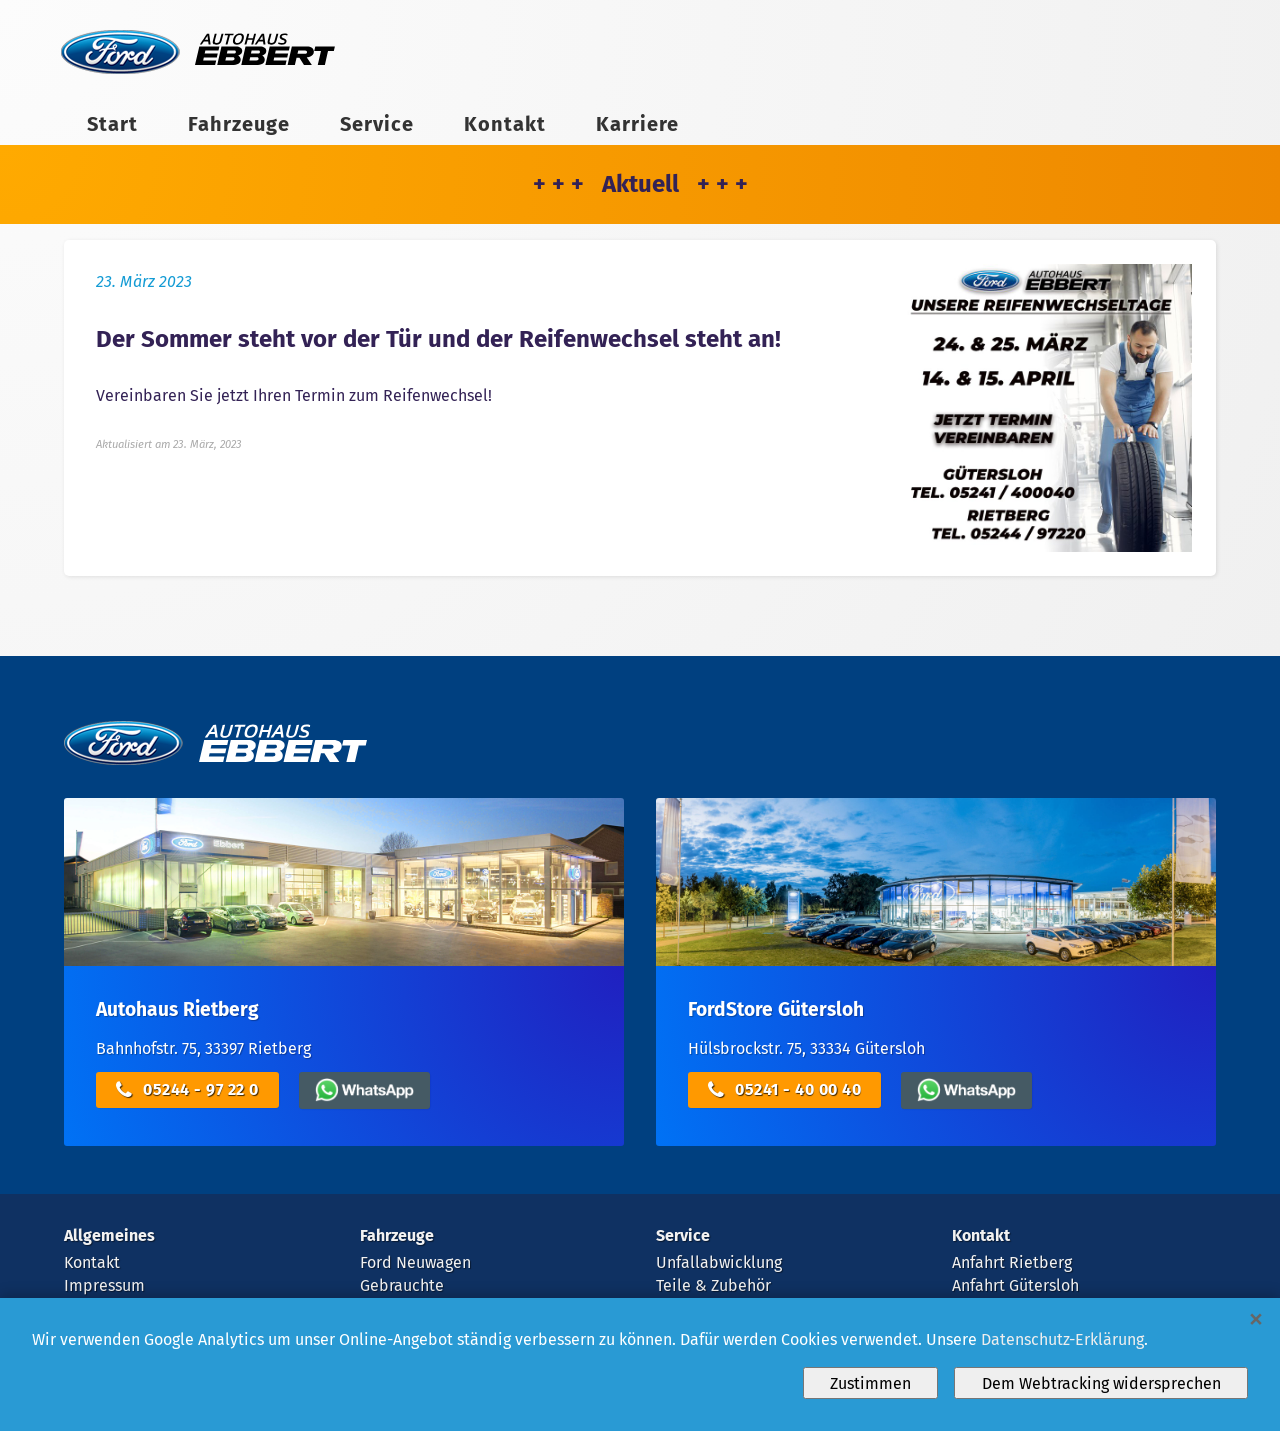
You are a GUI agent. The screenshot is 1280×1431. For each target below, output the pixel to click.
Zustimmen (870, 1383)
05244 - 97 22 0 (187, 1090)
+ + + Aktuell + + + (640, 184)
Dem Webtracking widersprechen (1101, 1383)
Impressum (104, 1285)
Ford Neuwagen (415, 1262)
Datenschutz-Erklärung (1062, 1339)
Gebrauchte (402, 1285)
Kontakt (505, 124)
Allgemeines (109, 1235)
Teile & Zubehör (713, 1285)
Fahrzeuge (239, 124)
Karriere (637, 124)
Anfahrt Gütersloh (1015, 1285)
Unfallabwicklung (719, 1262)
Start (112, 124)
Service (377, 124)
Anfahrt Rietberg (1012, 1262)
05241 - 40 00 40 (784, 1090)
